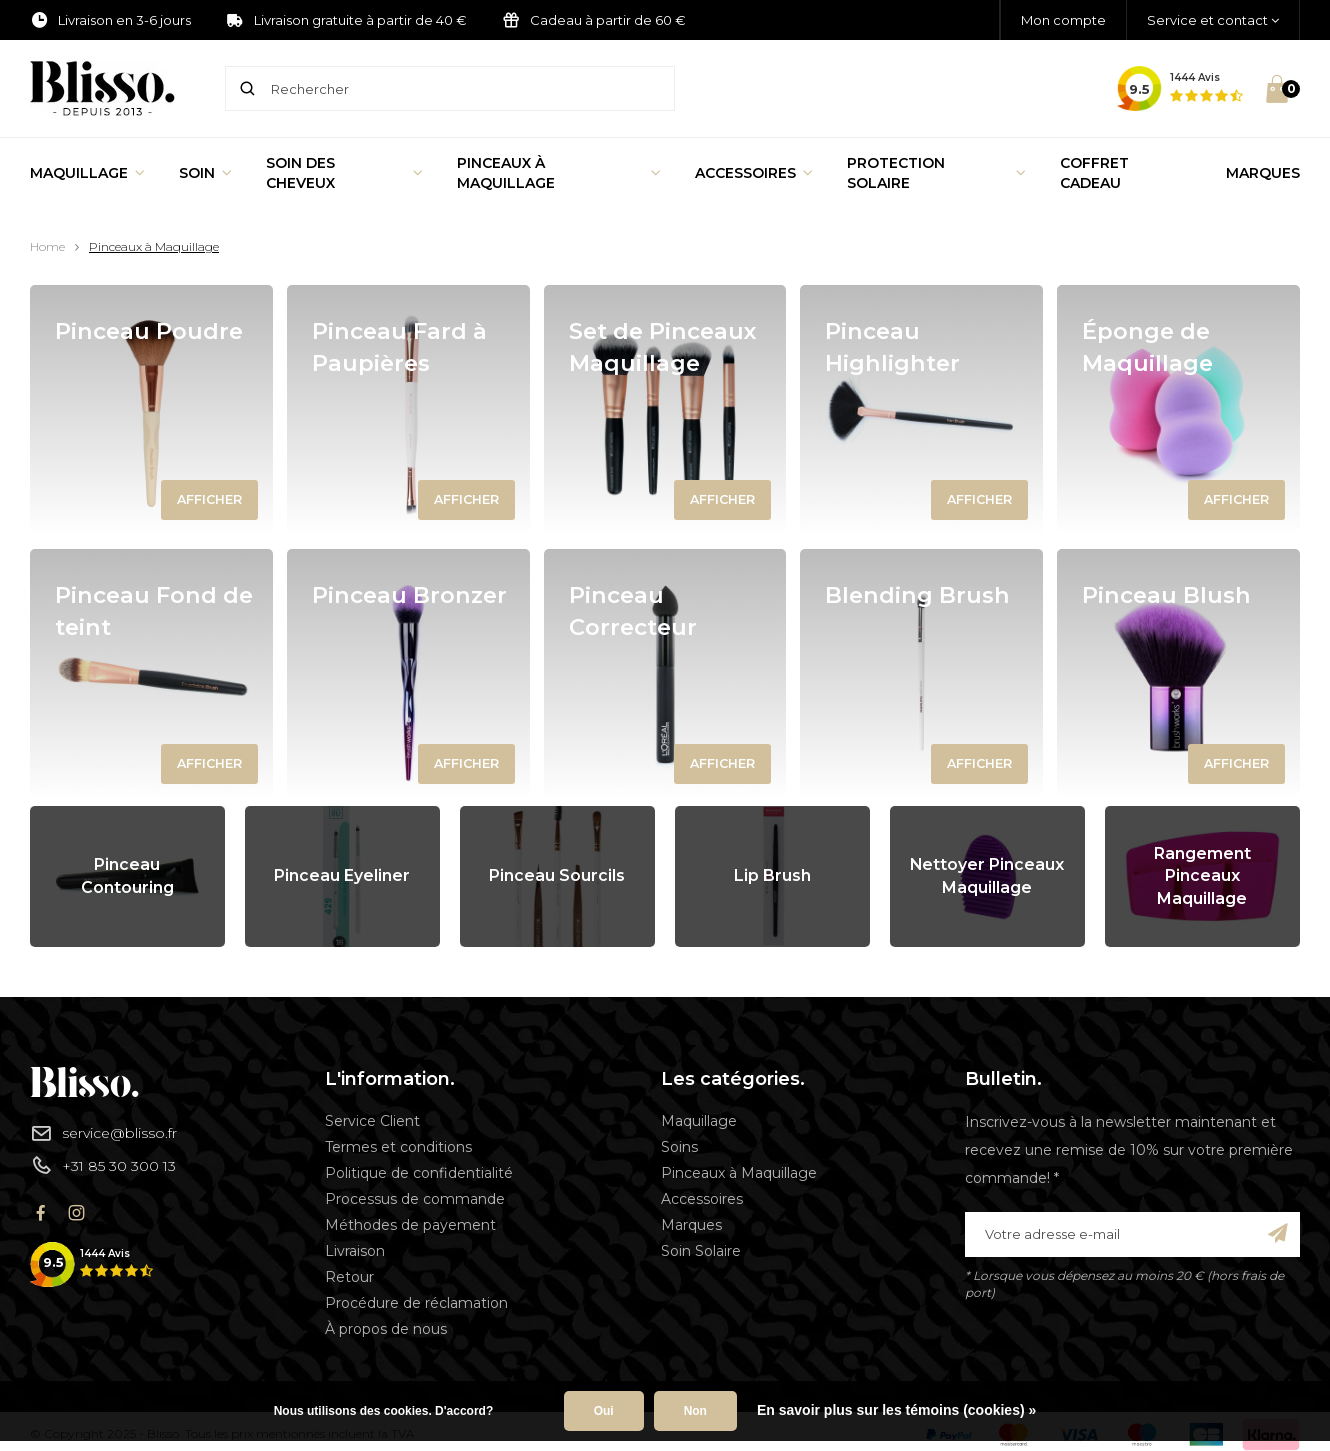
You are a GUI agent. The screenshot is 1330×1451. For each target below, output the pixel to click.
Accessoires (754, 173)
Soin (205, 173)
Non (695, 1411)
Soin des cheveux (344, 173)
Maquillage (87, 173)
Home (47, 246)
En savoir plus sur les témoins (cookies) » (896, 1410)
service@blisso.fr (103, 1133)
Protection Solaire (936, 173)
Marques (1263, 173)
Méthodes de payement (410, 1225)
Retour (349, 1277)
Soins (679, 1147)
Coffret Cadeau (1094, 173)
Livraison (355, 1251)
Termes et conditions (398, 1147)
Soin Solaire (701, 1251)
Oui (604, 1411)
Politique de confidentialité (419, 1173)
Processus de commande (415, 1199)
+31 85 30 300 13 (103, 1165)
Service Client (372, 1121)
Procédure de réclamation (416, 1303)
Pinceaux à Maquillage (559, 173)
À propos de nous (386, 1329)
